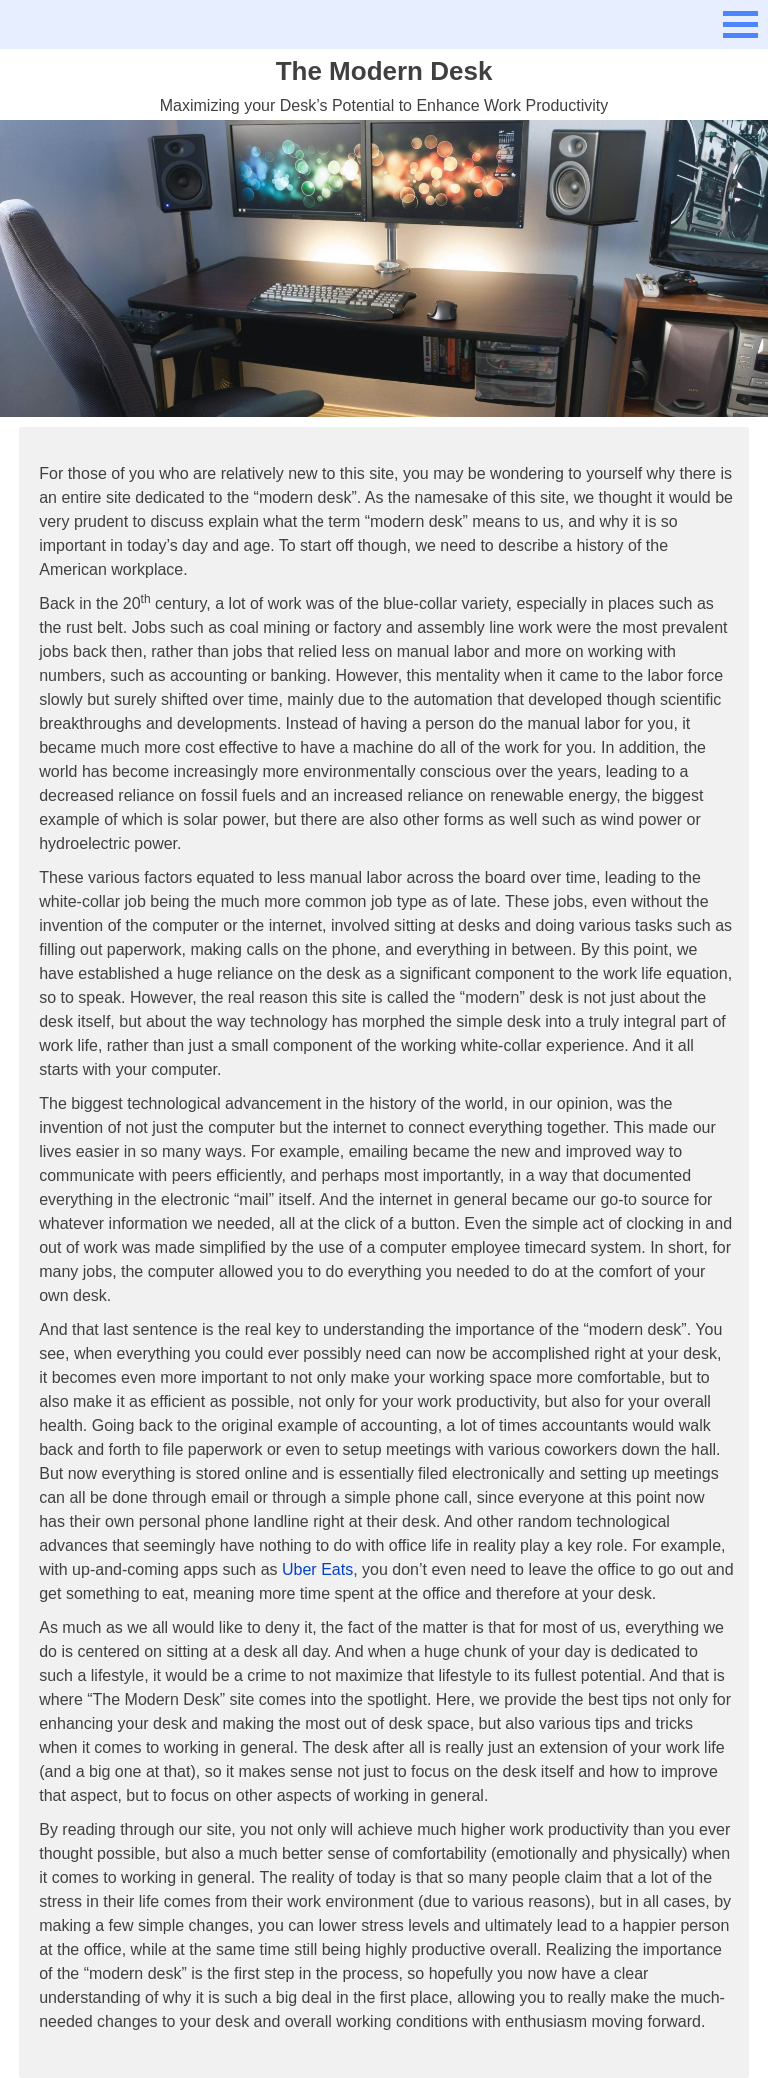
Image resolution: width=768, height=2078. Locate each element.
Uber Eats (317, 1569)
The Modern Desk (384, 71)
